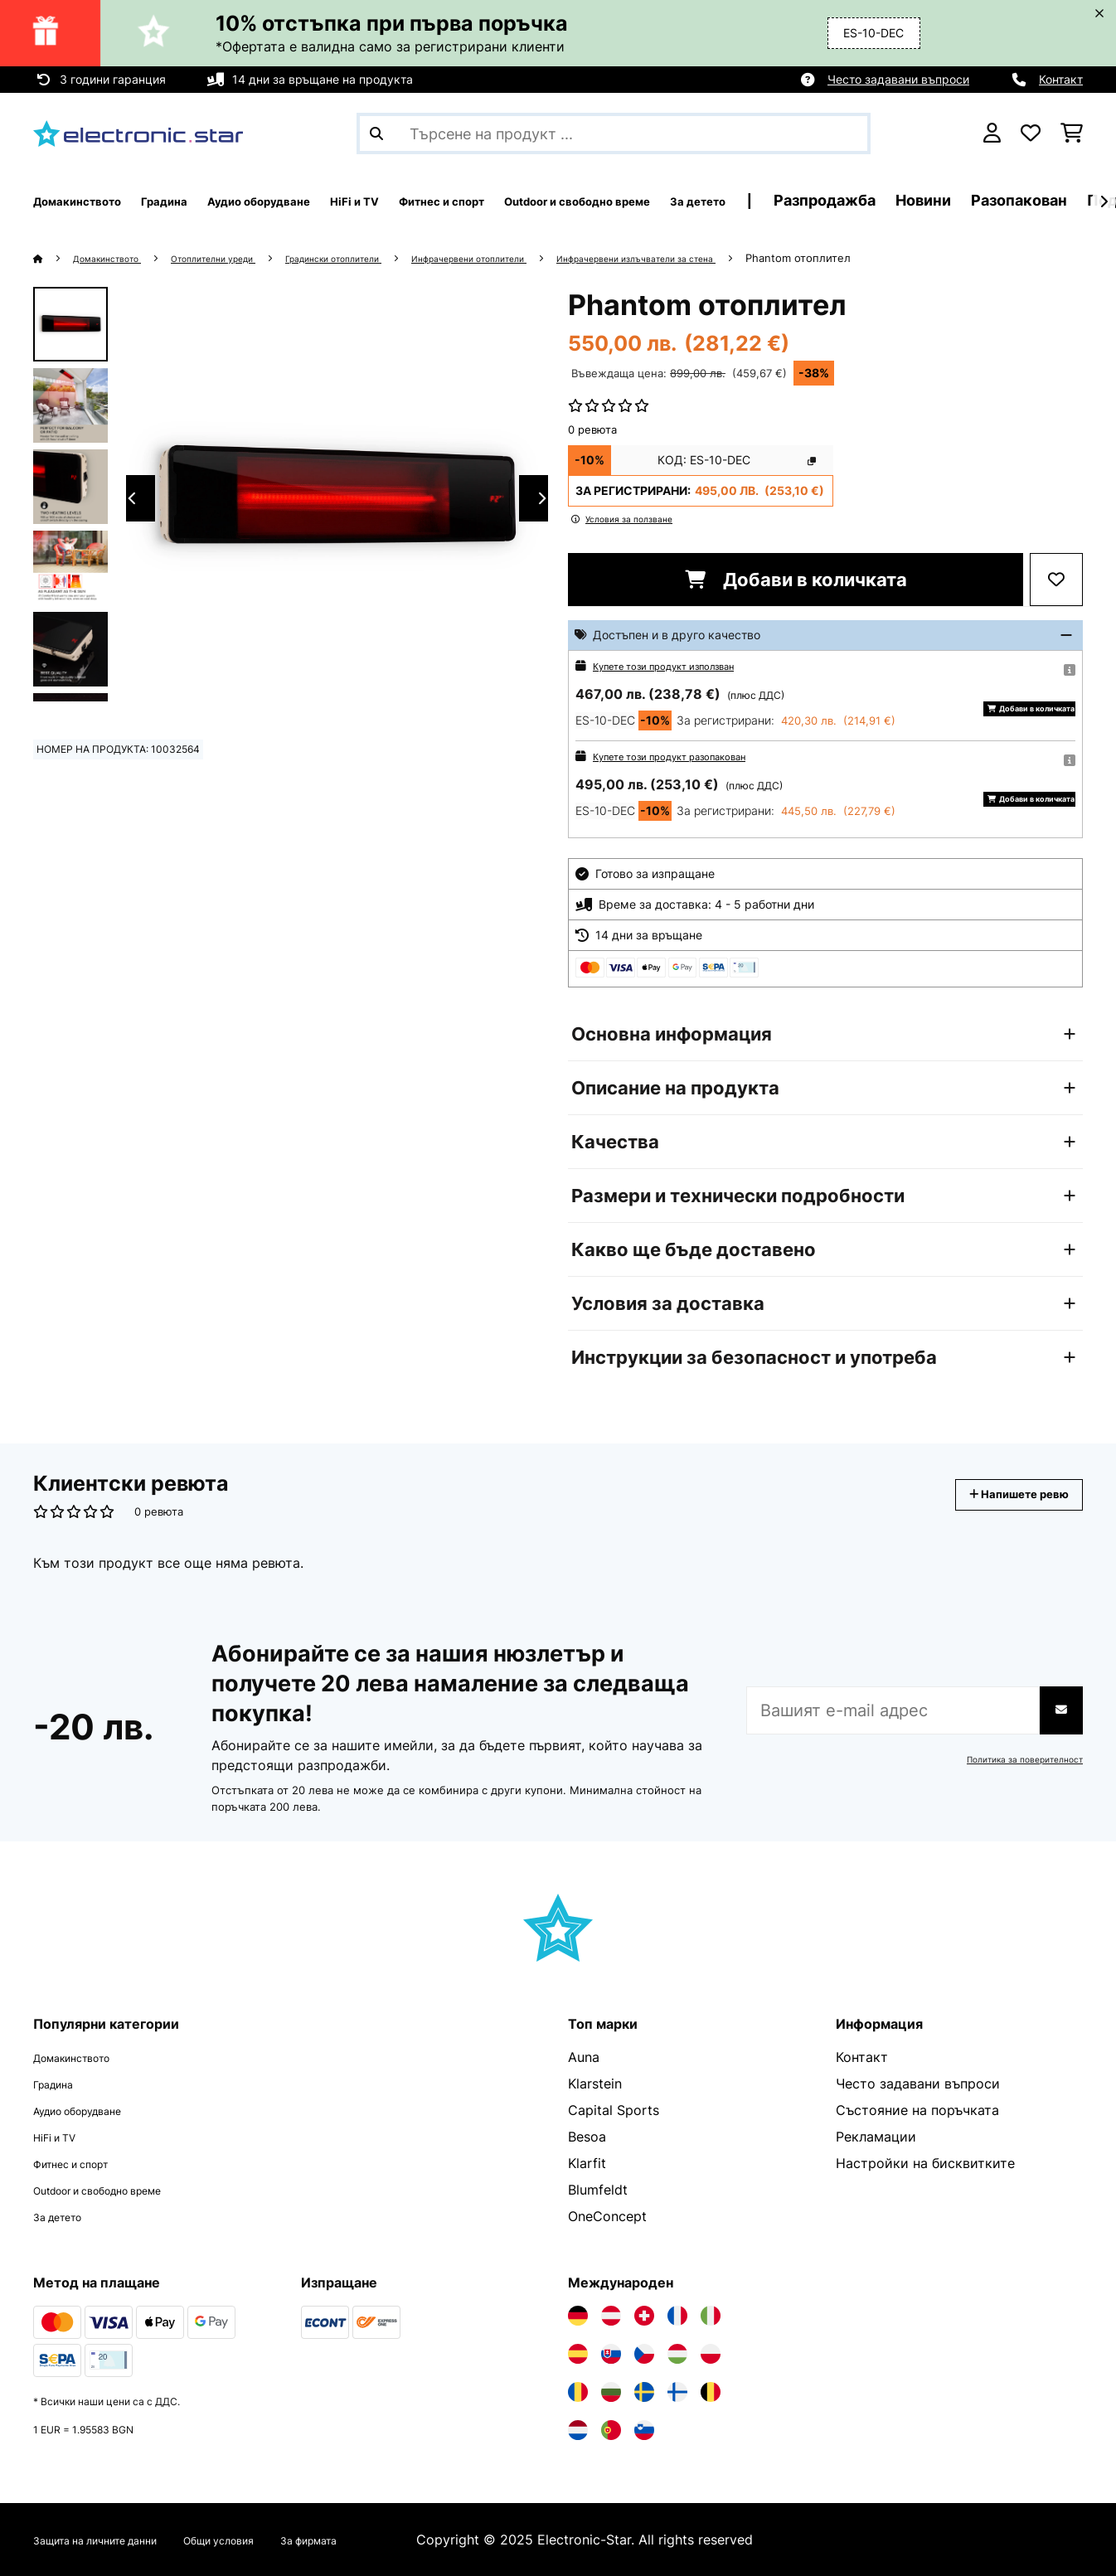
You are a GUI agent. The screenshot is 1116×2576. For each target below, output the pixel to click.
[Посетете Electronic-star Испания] (578, 2354)
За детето (66, 2216)
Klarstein (595, 2083)
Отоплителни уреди (247, 257)
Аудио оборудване (93, 2110)
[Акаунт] (992, 133)
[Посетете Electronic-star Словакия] (611, 2354)
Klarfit (587, 2163)
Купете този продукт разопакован (690, 756)
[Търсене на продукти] (614, 133)
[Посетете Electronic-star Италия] (711, 2316)
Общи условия (276, 2539)
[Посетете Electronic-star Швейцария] (644, 2316)
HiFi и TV (62, 2136)
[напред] (1103, 201)
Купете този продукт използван (682, 665)
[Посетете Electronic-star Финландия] (677, 2392)
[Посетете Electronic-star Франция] (677, 2316)
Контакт (1061, 79)
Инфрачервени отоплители (563, 257)
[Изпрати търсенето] (376, 133)
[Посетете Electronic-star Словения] (644, 2430)
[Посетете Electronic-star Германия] (578, 2316)
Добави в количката (796, 579)
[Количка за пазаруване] (1071, 133)
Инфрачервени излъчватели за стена (768, 257)
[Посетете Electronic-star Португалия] (611, 2430)
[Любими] (1031, 133)
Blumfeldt (598, 2189)
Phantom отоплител (951, 257)
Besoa (587, 2136)
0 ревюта (592, 429)
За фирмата (389, 2539)
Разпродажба (1030, 200)
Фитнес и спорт (84, 2163)
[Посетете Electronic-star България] (611, 2392)
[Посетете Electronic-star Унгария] (677, 2354)
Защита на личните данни (117, 2539)
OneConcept (607, 2216)
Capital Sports (613, 2110)
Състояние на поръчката (917, 2110)
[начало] (54, 257)
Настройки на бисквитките (925, 2163)
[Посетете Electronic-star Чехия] (644, 2354)
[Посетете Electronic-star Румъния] (578, 2392)
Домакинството (119, 257)
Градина (60, 2083)
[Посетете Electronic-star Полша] (711, 2354)
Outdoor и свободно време (121, 2189)
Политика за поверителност (1015, 1759)
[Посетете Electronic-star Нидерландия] (578, 2430)
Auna (583, 2057)
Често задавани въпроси (898, 79)
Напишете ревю (1001, 1494)
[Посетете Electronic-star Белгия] (711, 2392)
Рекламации (876, 2136)
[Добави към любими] (1056, 579)
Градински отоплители (396, 257)
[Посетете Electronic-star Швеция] (644, 2392)
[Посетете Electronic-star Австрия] (611, 2316)
